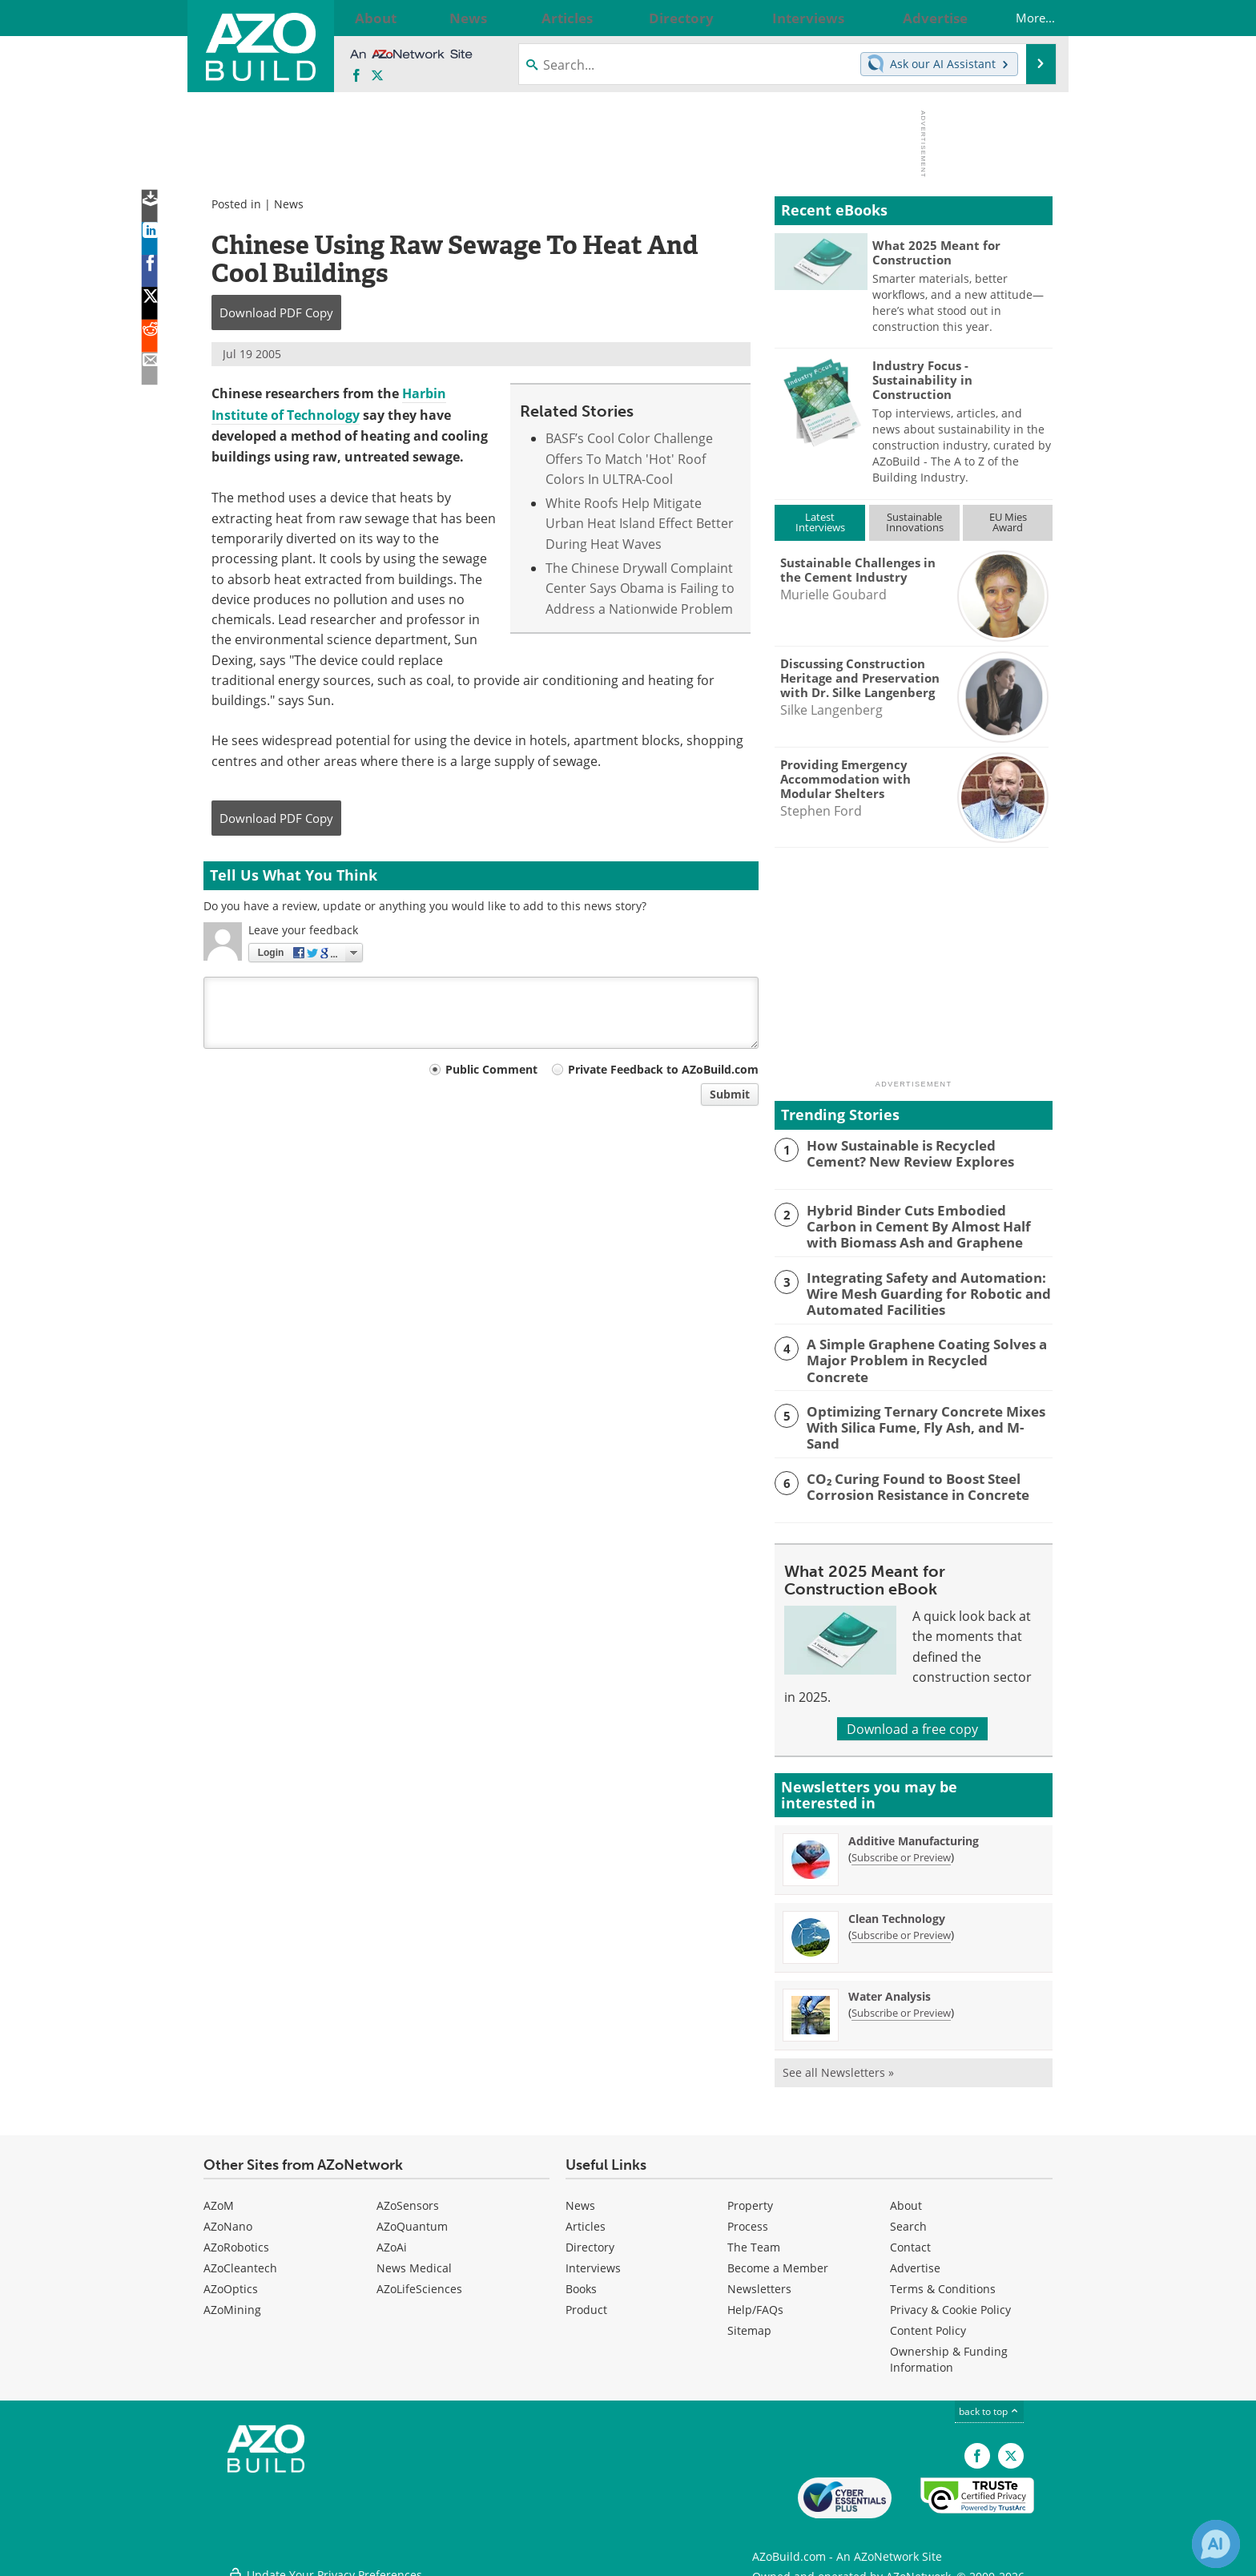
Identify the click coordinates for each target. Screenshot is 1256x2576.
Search (908, 2216)
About (906, 2195)
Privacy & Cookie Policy (950, 2300)
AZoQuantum (412, 2216)
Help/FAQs (755, 2300)
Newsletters (759, 2279)
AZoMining (232, 2300)
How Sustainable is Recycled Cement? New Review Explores (921, 1152)
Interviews (593, 2258)
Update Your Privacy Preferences (324, 2555)
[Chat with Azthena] (1216, 2544)
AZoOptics (230, 2279)
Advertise (915, 2258)
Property (750, 2195)
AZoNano (227, 2216)
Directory (590, 2237)
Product (586, 2300)
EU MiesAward (1008, 522)
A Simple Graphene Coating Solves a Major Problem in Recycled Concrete (917, 1346)
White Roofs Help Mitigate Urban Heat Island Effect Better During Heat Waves (639, 523)
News (289, 204)
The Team (753, 2237)
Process (747, 2216)
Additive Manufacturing (913, 1831)
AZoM (218, 2195)
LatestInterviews (820, 522)
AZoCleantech (240, 2258)
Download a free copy (912, 1718)
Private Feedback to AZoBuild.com (663, 1069)
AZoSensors (407, 2195)
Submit (730, 1094)
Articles (586, 2216)
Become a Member (777, 2258)
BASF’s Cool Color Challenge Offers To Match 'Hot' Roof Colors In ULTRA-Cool (629, 458)
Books (581, 2279)
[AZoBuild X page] (377, 75)
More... (1020, 18)
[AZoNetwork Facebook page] (356, 75)
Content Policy (928, 2320)
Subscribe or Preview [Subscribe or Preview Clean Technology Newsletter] (901, 1925)
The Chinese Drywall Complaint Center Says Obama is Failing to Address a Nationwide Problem (640, 588)
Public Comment (491, 1069)
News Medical (414, 2258)
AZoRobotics (236, 2237)
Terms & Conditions (943, 2279)
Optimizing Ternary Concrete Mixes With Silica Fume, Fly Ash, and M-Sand (921, 1411)
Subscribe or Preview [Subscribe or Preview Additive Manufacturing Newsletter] (901, 1847)
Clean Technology (896, 1909)
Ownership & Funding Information (949, 2349)
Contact (910, 2237)
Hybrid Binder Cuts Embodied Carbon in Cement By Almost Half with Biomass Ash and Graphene (928, 1224)
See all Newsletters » (838, 2062)
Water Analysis (889, 1986)
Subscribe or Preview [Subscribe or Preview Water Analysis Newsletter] (901, 2003)
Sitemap (749, 2320)
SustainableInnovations (915, 522)
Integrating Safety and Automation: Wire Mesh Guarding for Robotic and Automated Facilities (917, 1288)
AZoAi (391, 2237)
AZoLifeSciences (419, 2279)
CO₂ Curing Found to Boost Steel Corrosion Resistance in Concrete (907, 1475)
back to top (989, 2401)
